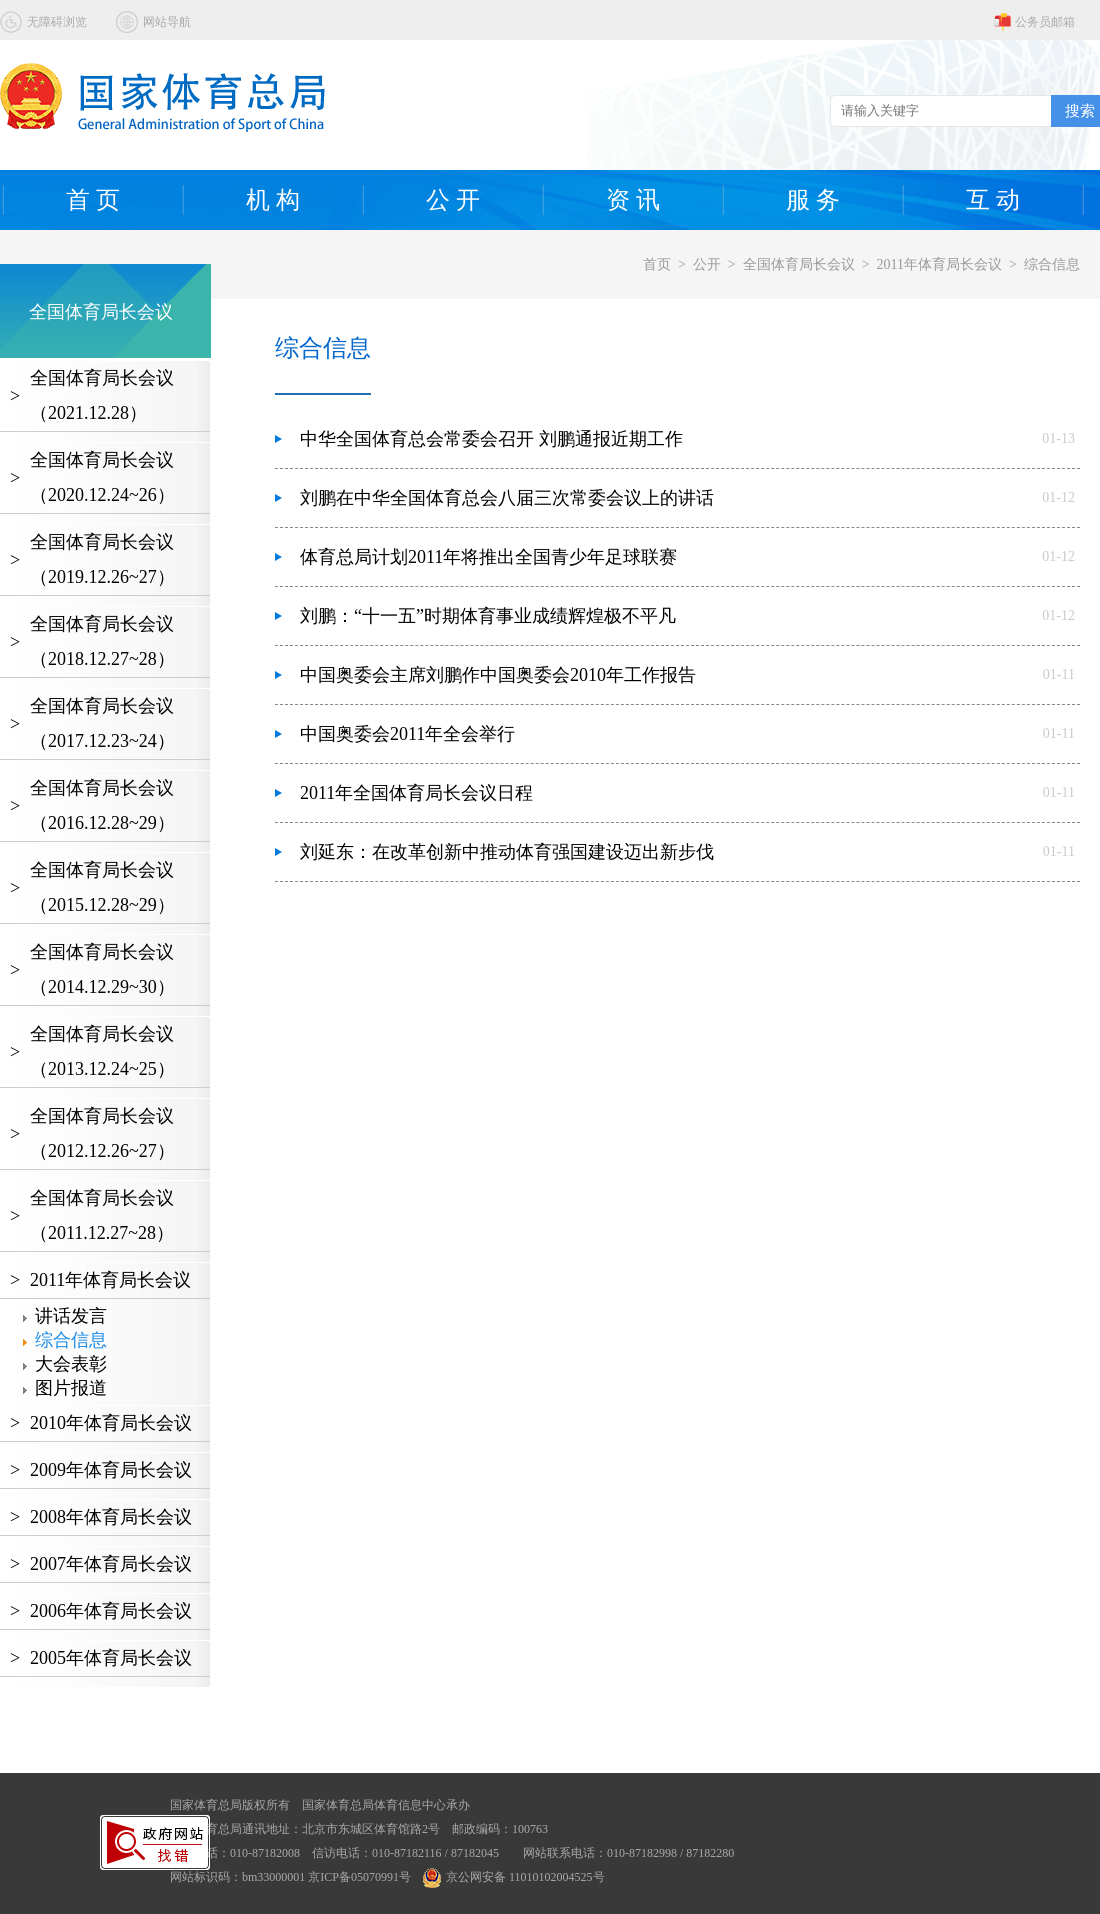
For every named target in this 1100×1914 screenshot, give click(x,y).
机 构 (273, 200)
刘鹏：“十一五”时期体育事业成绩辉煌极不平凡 (488, 616)
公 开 (453, 200)
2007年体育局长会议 (111, 1564)
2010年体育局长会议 (111, 1423)
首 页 (93, 200)
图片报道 (71, 1388)
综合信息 (1052, 264)
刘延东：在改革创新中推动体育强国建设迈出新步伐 (507, 852)
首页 (657, 264)
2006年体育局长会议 (111, 1611)
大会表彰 (71, 1364)
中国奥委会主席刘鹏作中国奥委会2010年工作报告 (498, 675)
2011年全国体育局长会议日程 (416, 793)
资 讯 (633, 200)
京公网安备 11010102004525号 (514, 1877)
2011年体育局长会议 (939, 264)
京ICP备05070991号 (359, 1877)
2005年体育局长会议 (111, 1658)
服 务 (813, 200)
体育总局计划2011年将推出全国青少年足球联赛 (488, 557)
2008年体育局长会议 (111, 1517)
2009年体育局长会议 (111, 1470)
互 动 (993, 200)
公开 (707, 264)
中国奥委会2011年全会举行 (407, 734)
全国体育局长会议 (799, 264)
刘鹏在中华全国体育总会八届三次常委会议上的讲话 (507, 498)
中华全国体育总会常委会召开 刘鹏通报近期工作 (491, 439)
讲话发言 (71, 1316)
